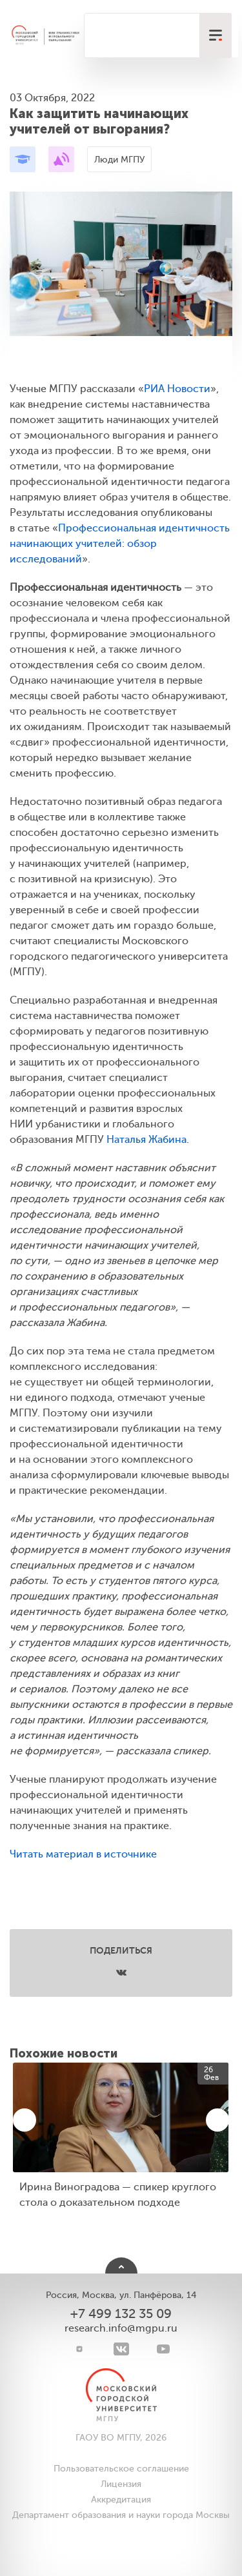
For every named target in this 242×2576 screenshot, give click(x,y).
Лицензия (121, 2484)
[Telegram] (79, 2349)
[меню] (215, 35)
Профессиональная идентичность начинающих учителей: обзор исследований (120, 543)
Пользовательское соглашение (121, 2468)
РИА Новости (177, 389)
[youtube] (163, 2349)
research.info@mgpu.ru (121, 2328)
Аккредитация (121, 2499)
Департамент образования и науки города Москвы (121, 2515)
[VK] (121, 2349)
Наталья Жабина (146, 1139)
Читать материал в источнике (83, 1854)
